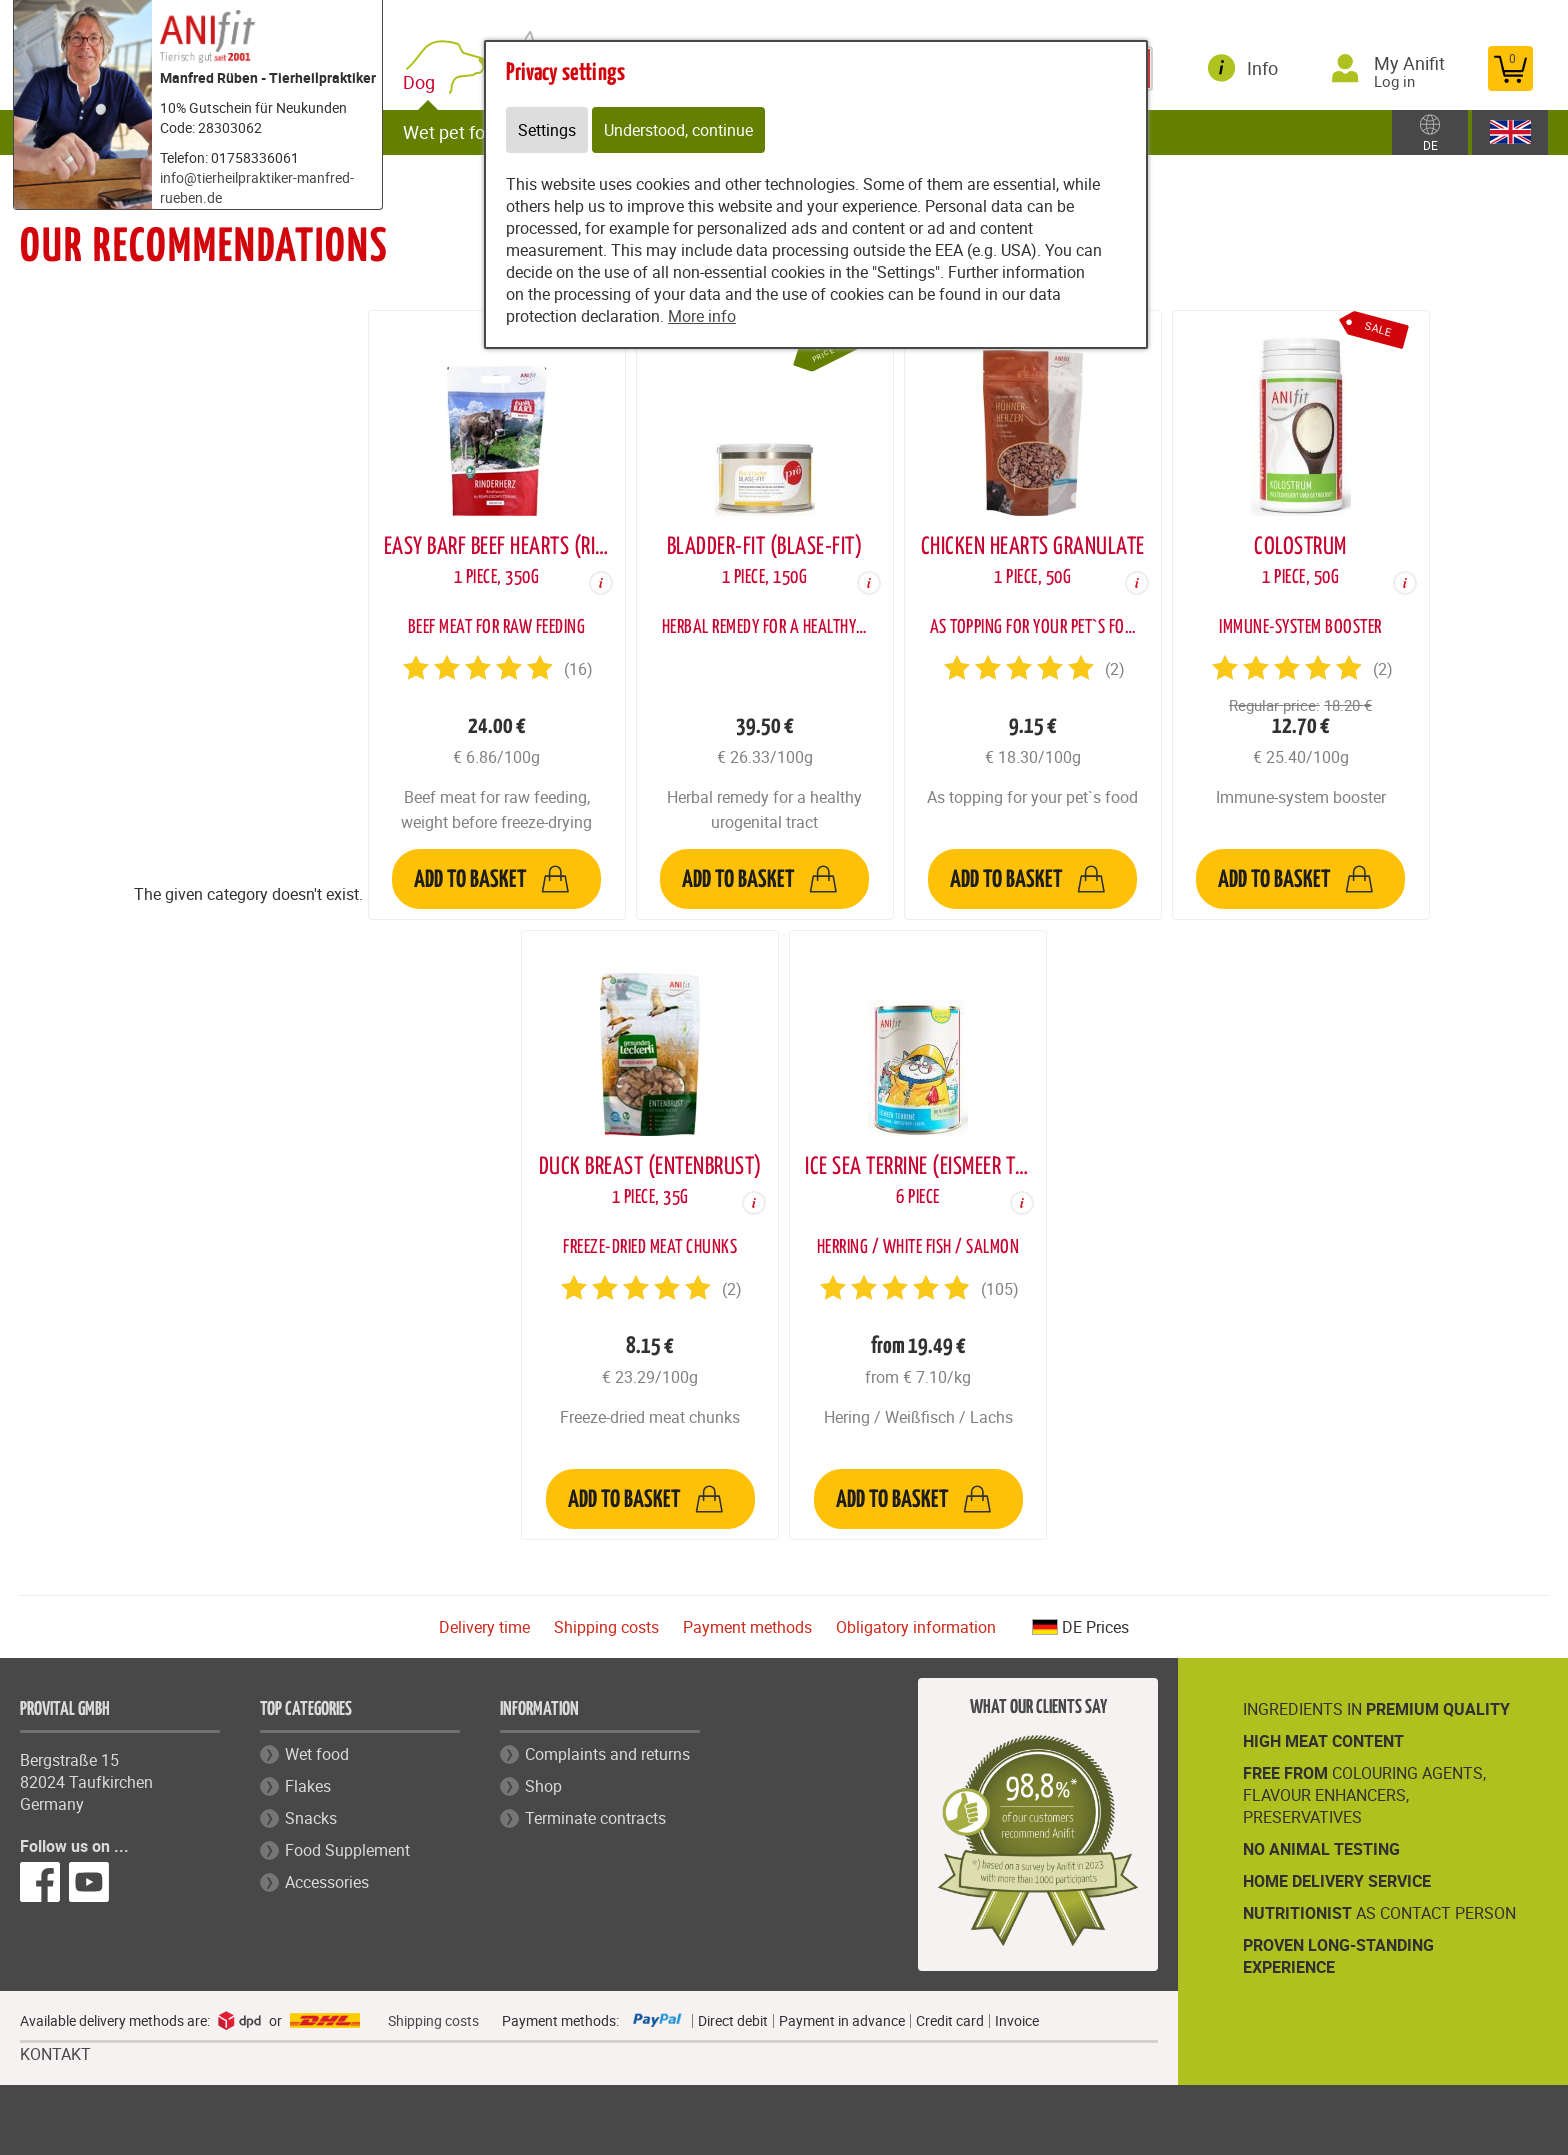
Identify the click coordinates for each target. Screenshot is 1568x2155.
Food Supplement (347, 1850)
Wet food (317, 1754)
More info (702, 316)
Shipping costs (606, 1627)
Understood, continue (678, 130)
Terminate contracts (595, 1818)
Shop (543, 1786)
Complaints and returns (607, 1754)
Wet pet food (454, 132)
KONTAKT (55, 2054)
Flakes (308, 1786)
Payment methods (747, 1627)
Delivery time (484, 1627)
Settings (547, 130)
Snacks (311, 1818)
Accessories (327, 1882)
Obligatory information (916, 1627)
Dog (423, 82)
